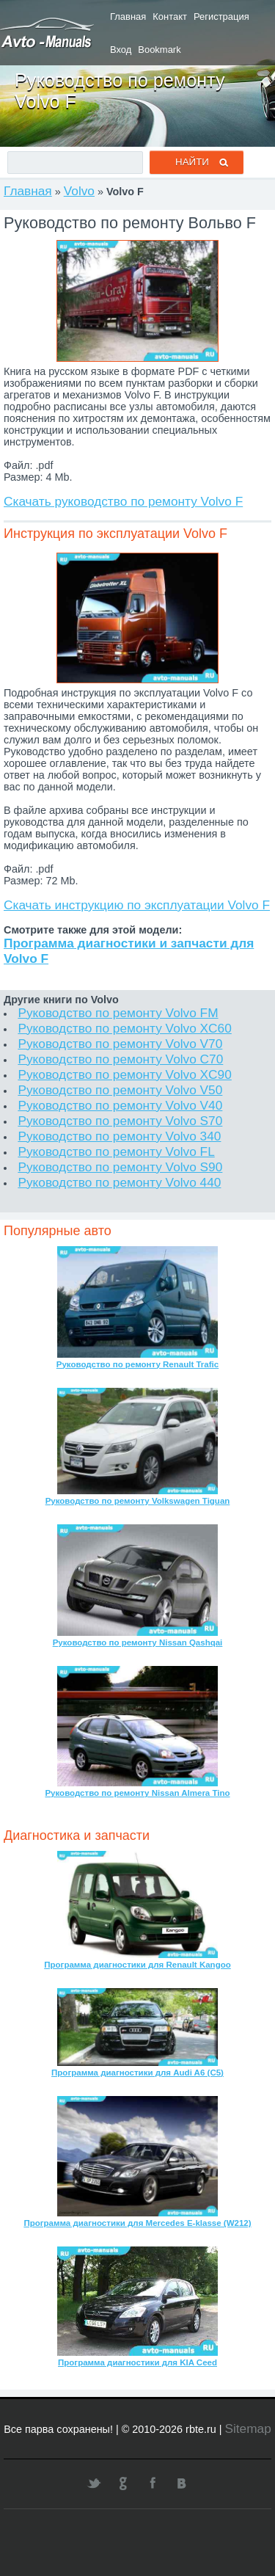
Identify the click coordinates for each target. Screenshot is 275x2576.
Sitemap (247, 2428)
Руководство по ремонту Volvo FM (118, 1012)
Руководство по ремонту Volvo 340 (119, 1136)
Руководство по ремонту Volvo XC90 (124, 1074)
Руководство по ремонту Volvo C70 (120, 1059)
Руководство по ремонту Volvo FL (116, 1151)
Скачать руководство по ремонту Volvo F (123, 501)
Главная (128, 16)
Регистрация (221, 16)
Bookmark (159, 49)
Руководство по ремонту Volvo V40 (120, 1105)
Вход (120, 49)
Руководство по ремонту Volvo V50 (120, 1090)
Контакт (170, 16)
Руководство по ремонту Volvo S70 (120, 1120)
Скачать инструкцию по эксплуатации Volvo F (137, 905)
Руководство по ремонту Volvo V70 (120, 1043)
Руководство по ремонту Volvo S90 (120, 1167)
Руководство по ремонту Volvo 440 (119, 1182)
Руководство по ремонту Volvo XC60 (124, 1028)
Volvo (79, 190)
